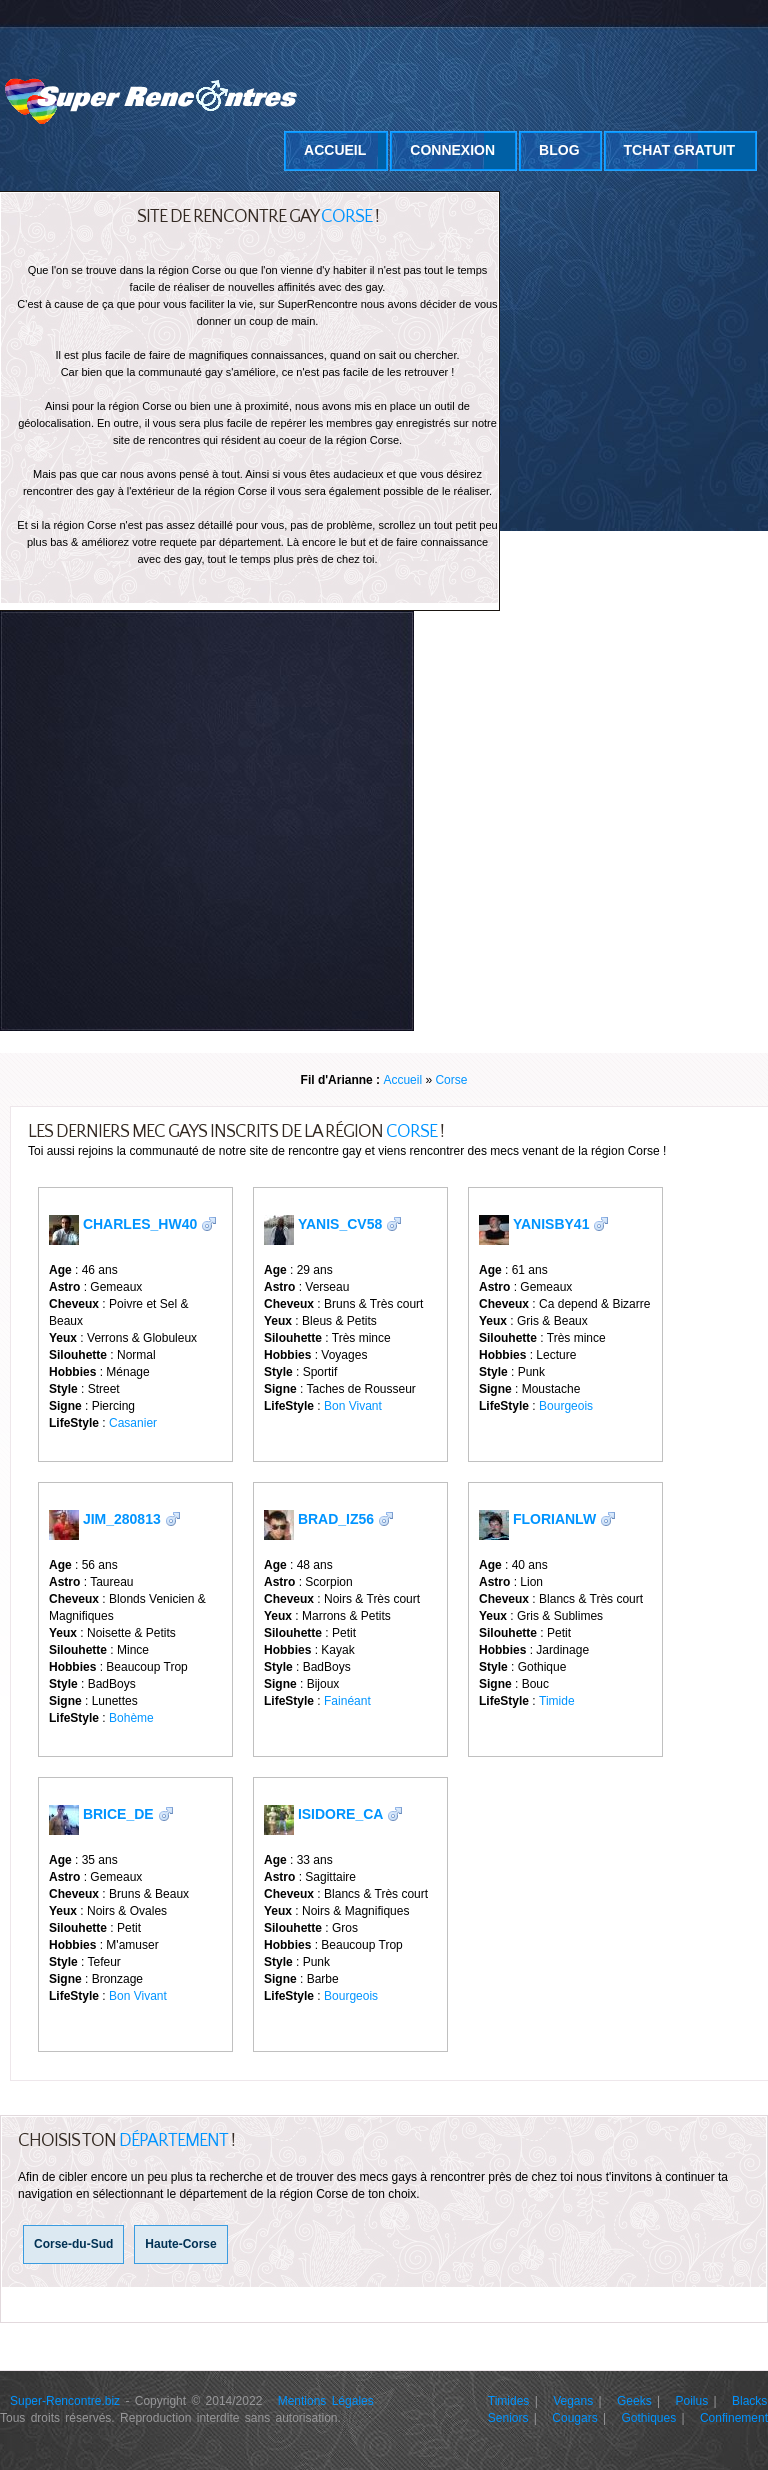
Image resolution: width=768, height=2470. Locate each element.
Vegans (573, 2401)
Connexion (452, 150)
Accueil (335, 150)
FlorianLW (554, 1519)
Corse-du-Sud (73, 2244)
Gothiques (648, 2418)
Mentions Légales (326, 2401)
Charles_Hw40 (140, 1224)
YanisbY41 (551, 1224)
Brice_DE (118, 1814)
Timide (557, 1701)
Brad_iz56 (336, 1519)
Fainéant (347, 1701)
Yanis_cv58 (340, 1224)
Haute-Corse (180, 2244)
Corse (451, 1080)
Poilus (692, 2401)
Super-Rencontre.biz (65, 2401)
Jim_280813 (122, 1519)
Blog (559, 150)
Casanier (133, 1423)
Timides (509, 2401)
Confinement (734, 2418)
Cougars (574, 2418)
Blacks (749, 2401)
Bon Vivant (353, 1406)
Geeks (634, 2401)
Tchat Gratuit (679, 150)
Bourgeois (566, 1406)
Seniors (508, 2418)
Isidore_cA (341, 1814)
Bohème (131, 1718)
